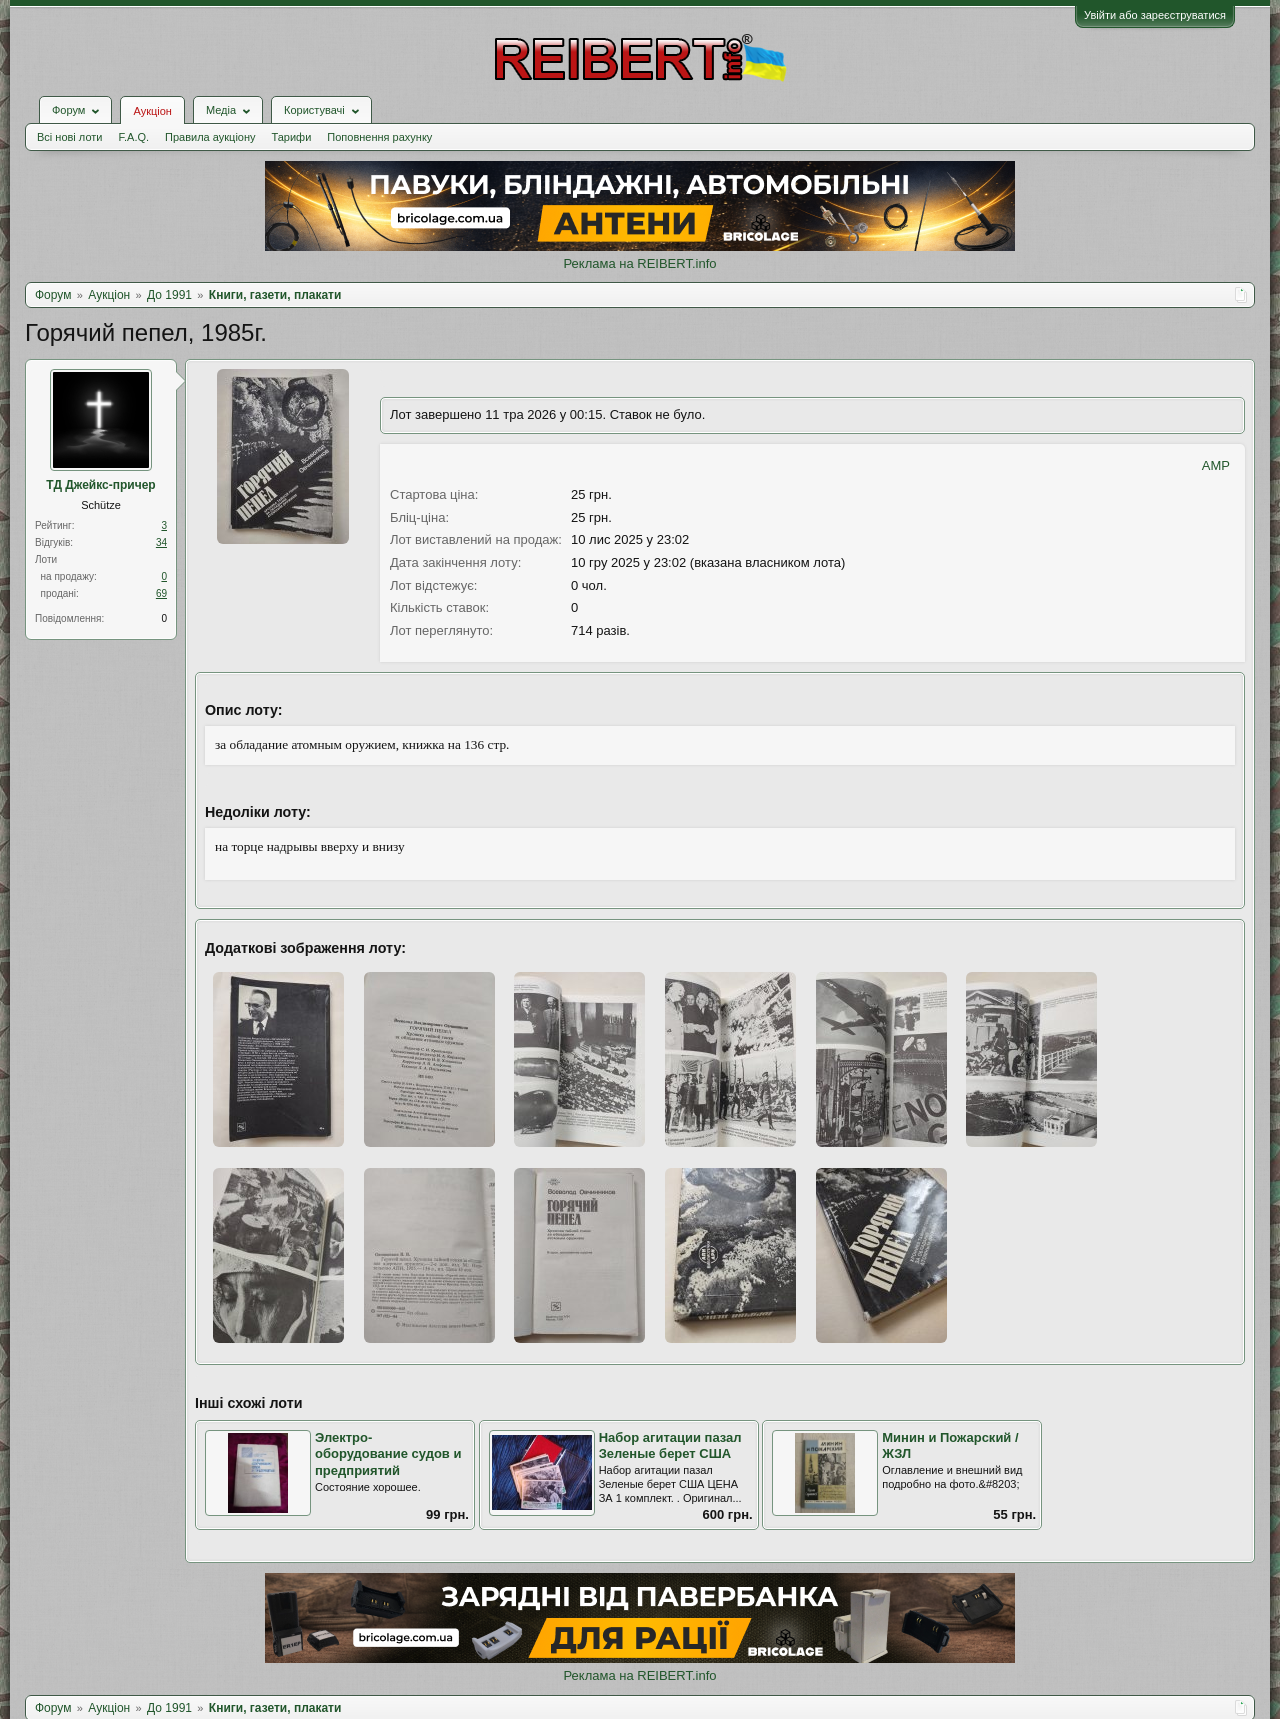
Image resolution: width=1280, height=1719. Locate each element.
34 (161, 542)
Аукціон (152, 111)
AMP (1216, 465)
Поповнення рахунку (379, 137)
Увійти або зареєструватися (1155, 15)
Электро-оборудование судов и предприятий (388, 1454)
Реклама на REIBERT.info (639, 263)
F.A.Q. (133, 137)
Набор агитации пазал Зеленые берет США (670, 1446)
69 (161, 593)
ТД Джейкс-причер (100, 485)
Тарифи (292, 137)
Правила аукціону (210, 137)
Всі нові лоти (69, 137)
